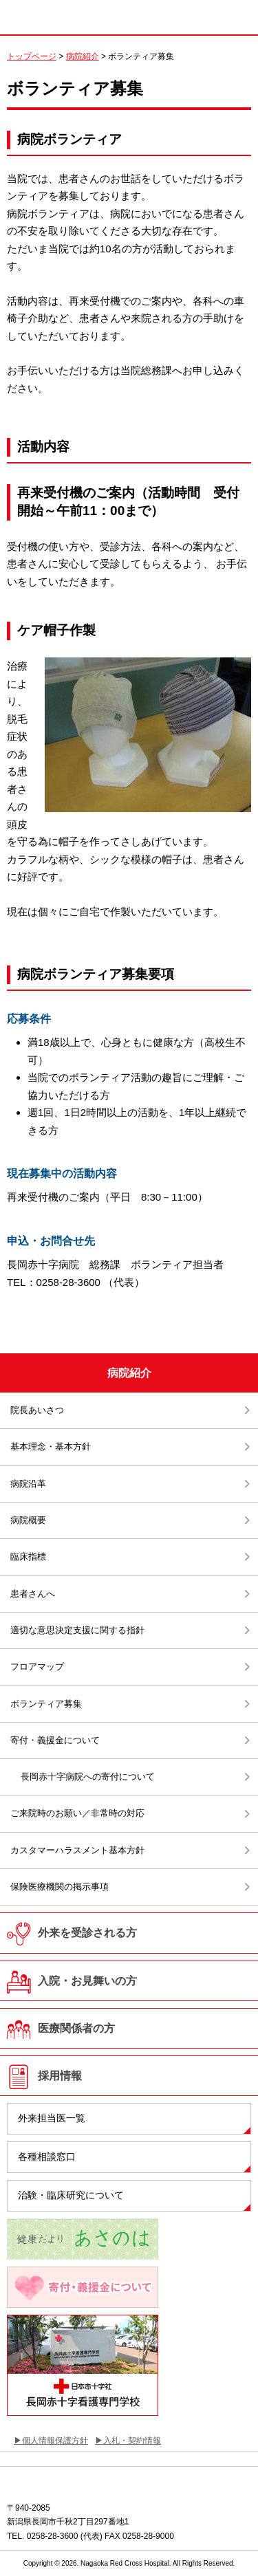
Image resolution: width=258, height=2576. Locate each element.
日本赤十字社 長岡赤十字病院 (75, 17)
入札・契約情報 (132, 2440)
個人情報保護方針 (55, 2440)
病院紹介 (82, 56)
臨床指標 (28, 1556)
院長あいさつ (37, 1410)
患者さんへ (32, 1594)
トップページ (31, 56)
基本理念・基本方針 (50, 1446)
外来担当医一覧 (51, 2118)
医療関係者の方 (76, 2028)
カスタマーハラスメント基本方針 (77, 1850)
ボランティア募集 (46, 1704)
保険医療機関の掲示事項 (59, 1886)
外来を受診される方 (87, 1933)
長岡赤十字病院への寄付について (88, 1776)
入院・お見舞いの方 (87, 1981)
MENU (237, 14)
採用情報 (60, 2076)
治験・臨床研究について (71, 2195)
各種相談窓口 (47, 2156)
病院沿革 (28, 1483)
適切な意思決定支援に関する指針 (77, 1630)
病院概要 (28, 1520)
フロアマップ (37, 1666)
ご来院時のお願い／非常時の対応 (77, 1813)
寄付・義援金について (55, 1740)
